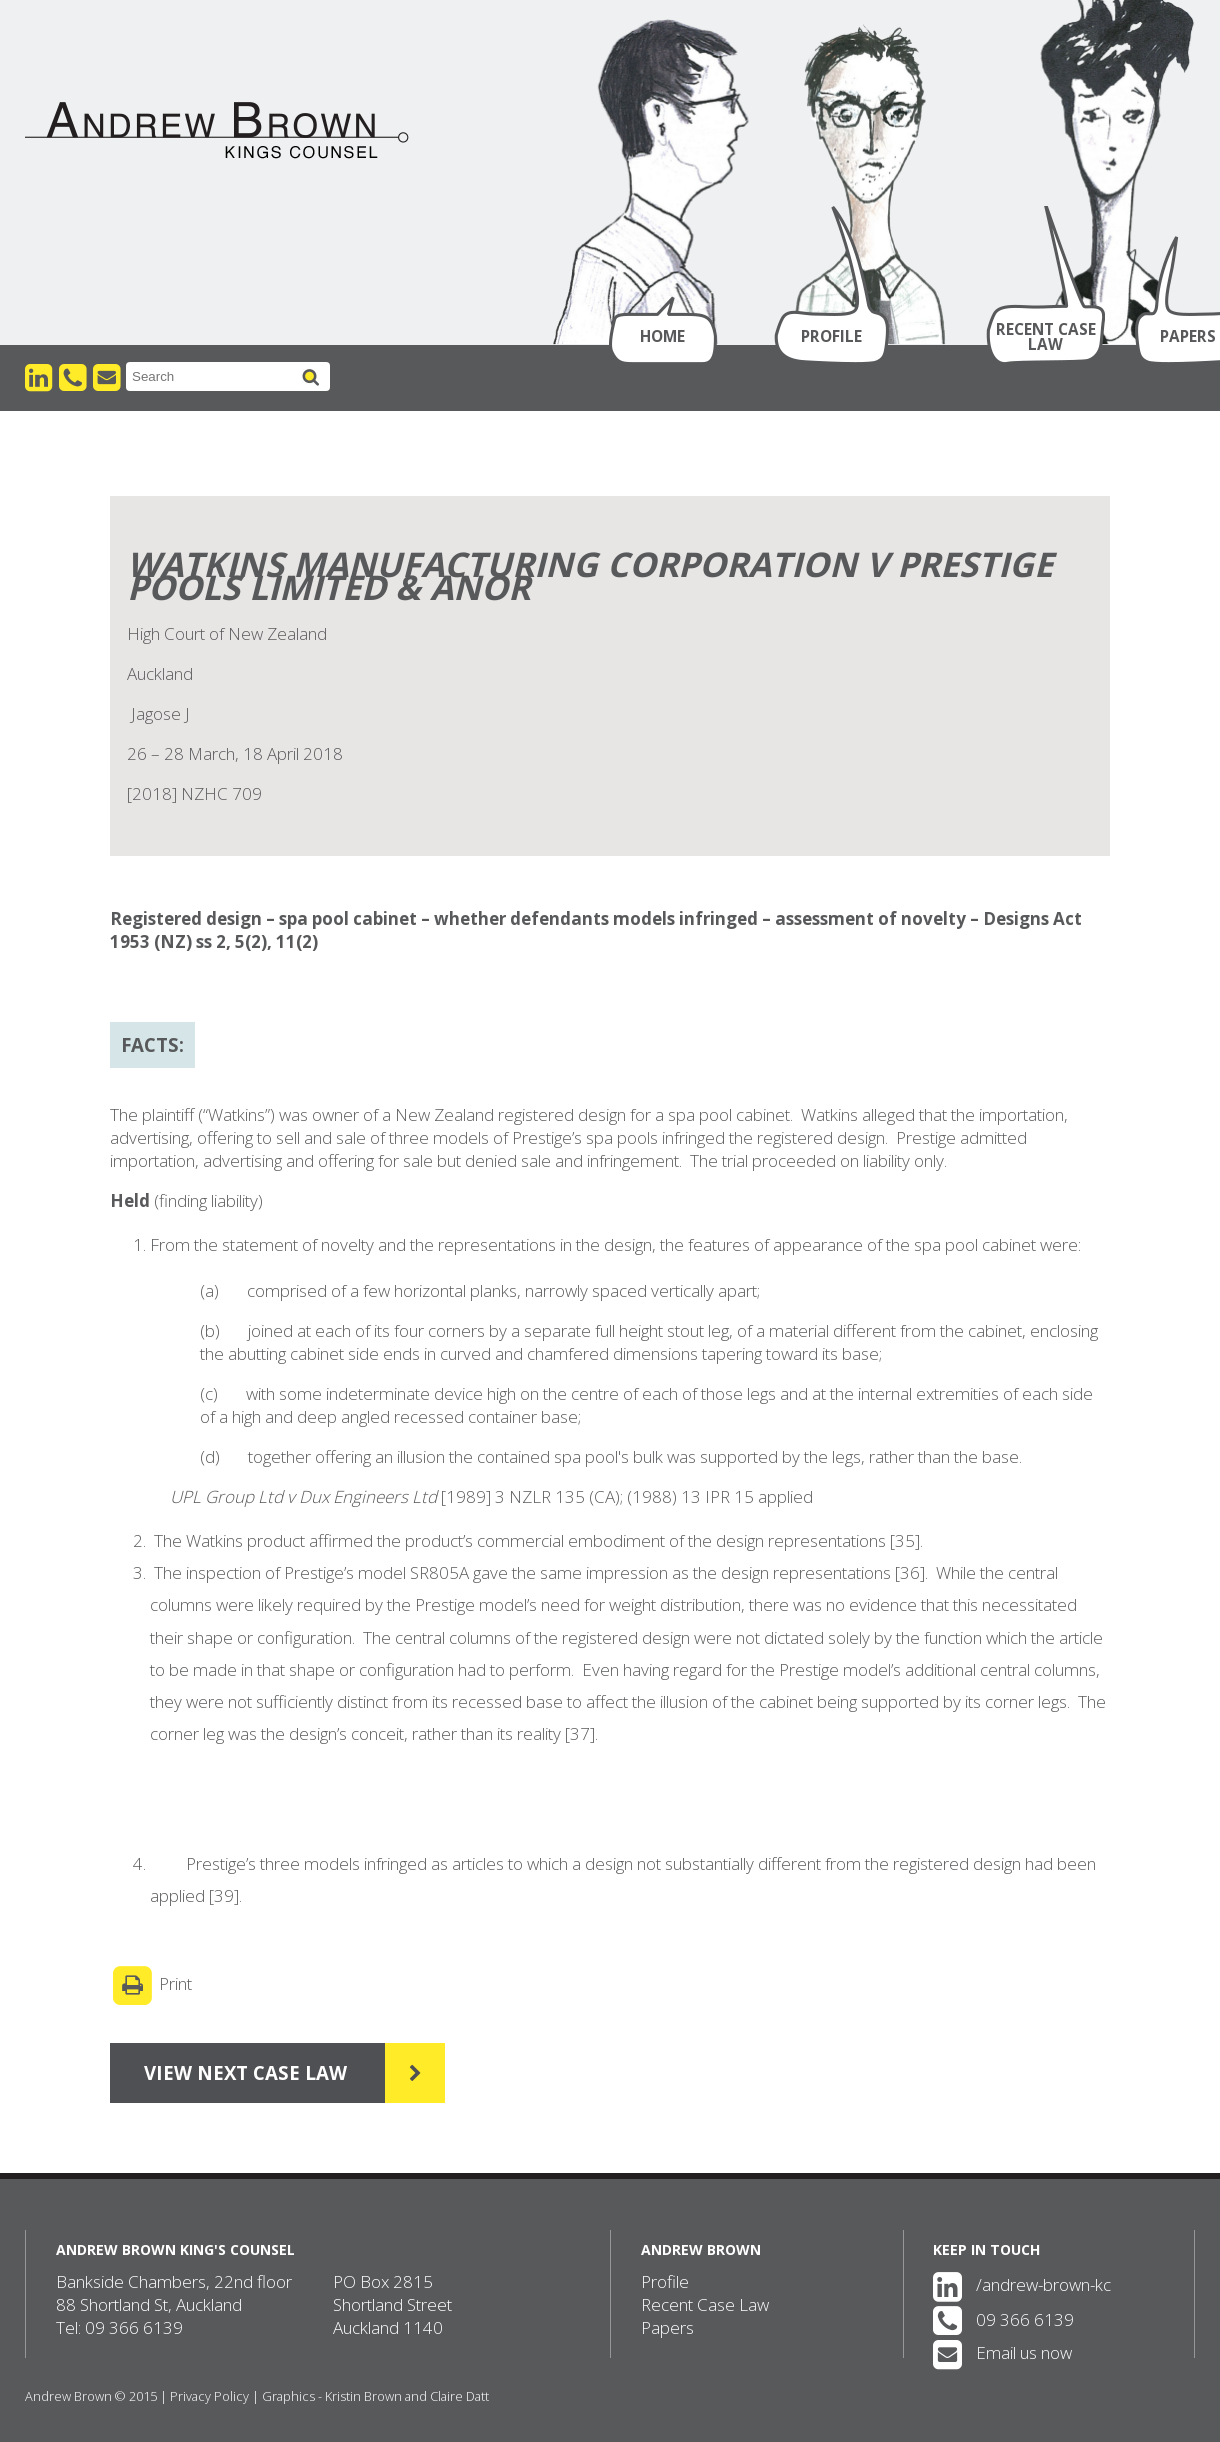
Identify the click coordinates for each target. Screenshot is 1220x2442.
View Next (277, 2073)
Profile (831, 336)
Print (151, 1985)
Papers (667, 2327)
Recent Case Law (1046, 336)
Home (662, 336)
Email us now (1002, 2352)
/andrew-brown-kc (1022, 2284)
